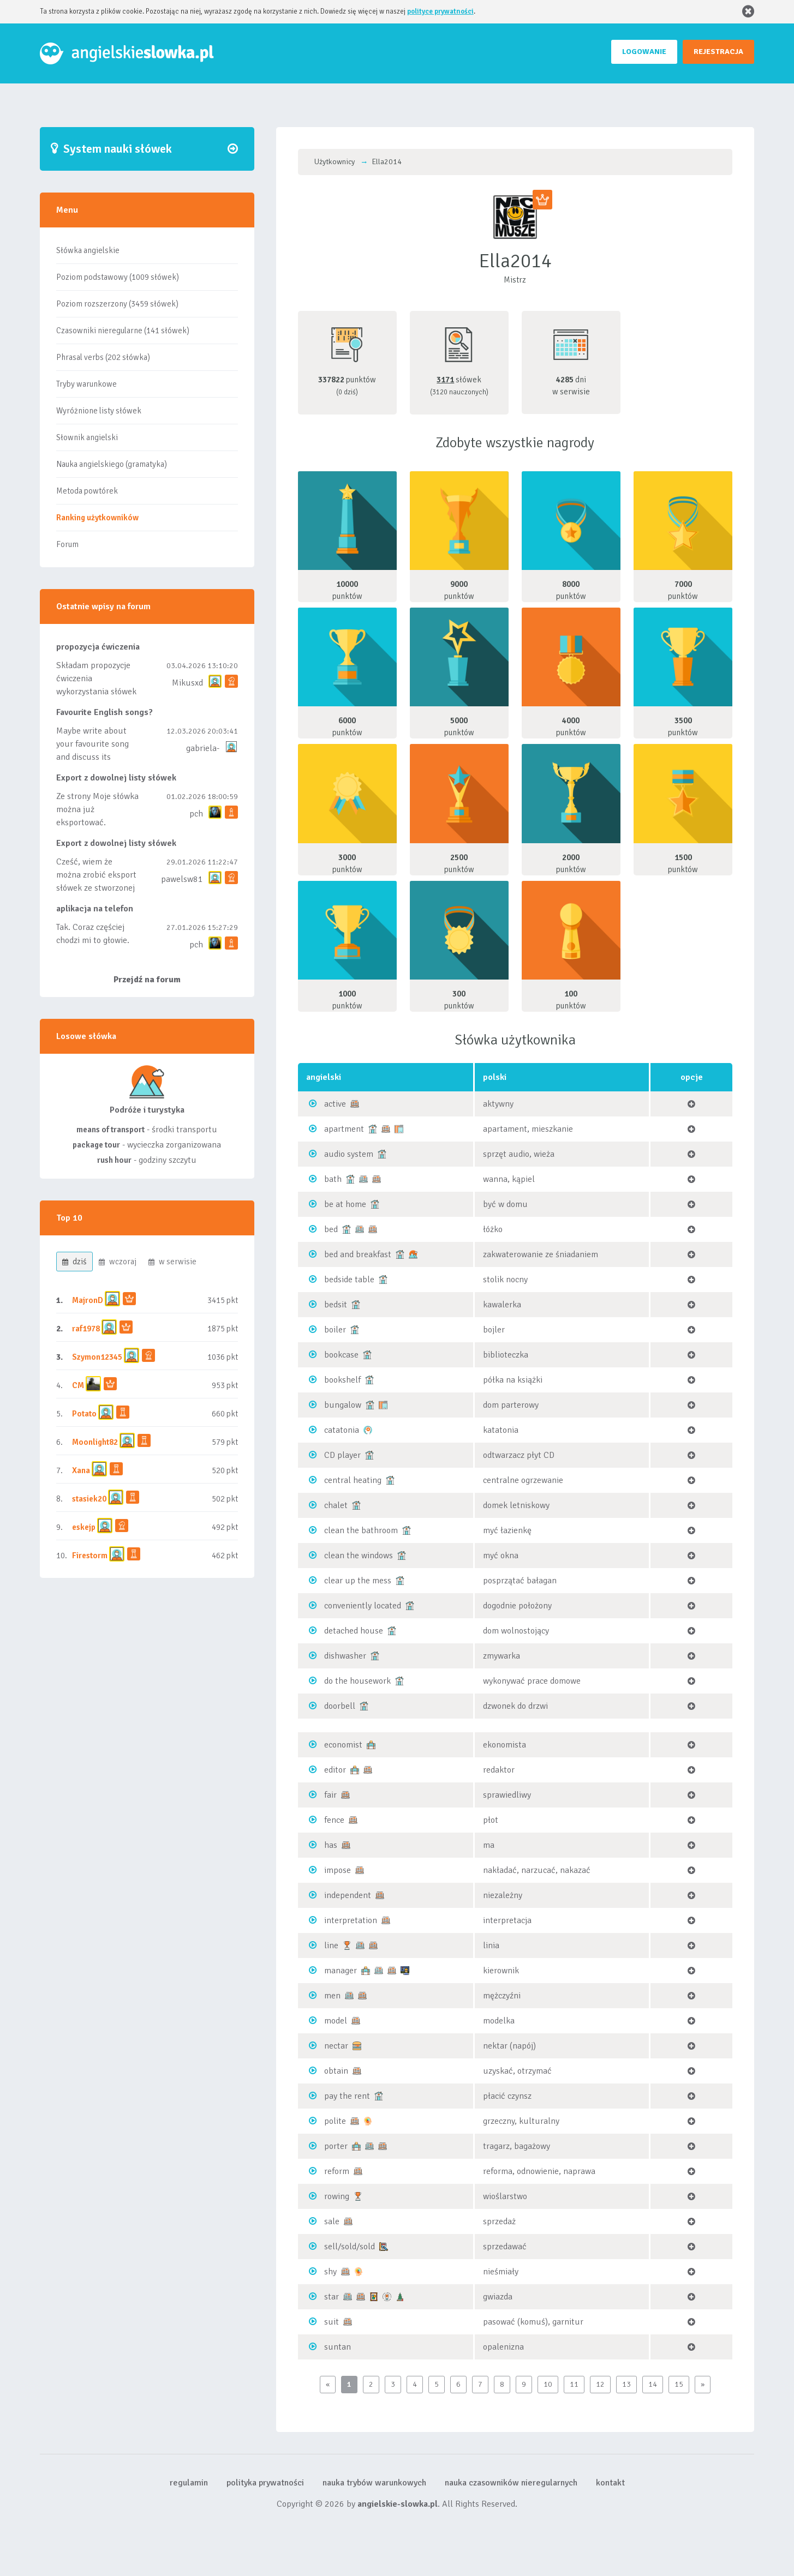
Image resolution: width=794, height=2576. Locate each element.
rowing (336, 2196)
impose (337, 1870)
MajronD (87, 1300)
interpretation (350, 1920)
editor (335, 1769)
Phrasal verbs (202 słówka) (103, 357)
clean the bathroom (361, 1530)
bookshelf (342, 1379)
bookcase (341, 1354)
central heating (352, 1480)
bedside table (349, 1279)
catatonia (341, 1430)
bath (333, 1179)
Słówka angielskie (88, 250)
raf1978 (86, 1329)
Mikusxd (187, 682)
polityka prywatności (265, 2482)
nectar (336, 2045)
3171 (445, 380)
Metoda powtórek (87, 491)
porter (336, 2146)
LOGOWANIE (644, 51)
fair (330, 1795)
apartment (344, 1129)
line (331, 1945)
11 (574, 2384)
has (330, 1845)
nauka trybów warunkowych (374, 2482)
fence (334, 1820)
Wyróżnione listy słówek (98, 411)
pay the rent (347, 2096)
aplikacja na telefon (94, 908)
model (335, 2020)
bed (331, 1229)
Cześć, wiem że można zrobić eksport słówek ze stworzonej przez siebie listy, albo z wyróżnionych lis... (97, 888)
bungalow (342, 1405)
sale (331, 2221)
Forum (67, 544)
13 (626, 2384)
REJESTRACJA (718, 51)
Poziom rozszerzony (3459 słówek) (117, 304)
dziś (74, 1261)
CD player (342, 1455)
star (331, 2296)
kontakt (610, 2482)
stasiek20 (89, 1499)
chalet (336, 1505)
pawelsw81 (182, 879)
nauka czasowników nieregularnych (511, 2482)
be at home (345, 1204)
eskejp (83, 1527)
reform (336, 2171)
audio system (348, 1154)
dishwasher (345, 1655)
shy (330, 2271)
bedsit (335, 1304)
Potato (84, 1414)
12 (600, 2384)
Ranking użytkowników (97, 518)
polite (335, 2121)
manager (340, 1970)
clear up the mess (357, 1580)
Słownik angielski (87, 437)
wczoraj (117, 1261)
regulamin (189, 2482)
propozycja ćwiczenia (98, 646)
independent (347, 1895)
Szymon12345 (97, 1357)
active (335, 1103)
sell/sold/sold (349, 2246)
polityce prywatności (440, 11)
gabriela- (202, 748)
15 (678, 2384)
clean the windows (358, 1555)
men (332, 1995)
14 (652, 2384)
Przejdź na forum (147, 979)
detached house (353, 1630)
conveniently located (362, 1605)
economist (343, 1744)
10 (548, 2384)
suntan (337, 2346)
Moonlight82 (95, 1442)
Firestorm (90, 1555)
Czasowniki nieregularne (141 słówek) (122, 330)
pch (196, 813)
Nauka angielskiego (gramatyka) (111, 464)
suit (331, 2321)
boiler (335, 1329)
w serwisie (172, 1261)
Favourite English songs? (104, 712)
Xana (81, 1470)
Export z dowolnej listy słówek (116, 777)
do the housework (357, 1681)
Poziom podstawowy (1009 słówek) (117, 277)
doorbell (339, 1706)
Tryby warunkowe (86, 384)
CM (78, 1385)
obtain (336, 2070)
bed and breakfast (357, 1254)
